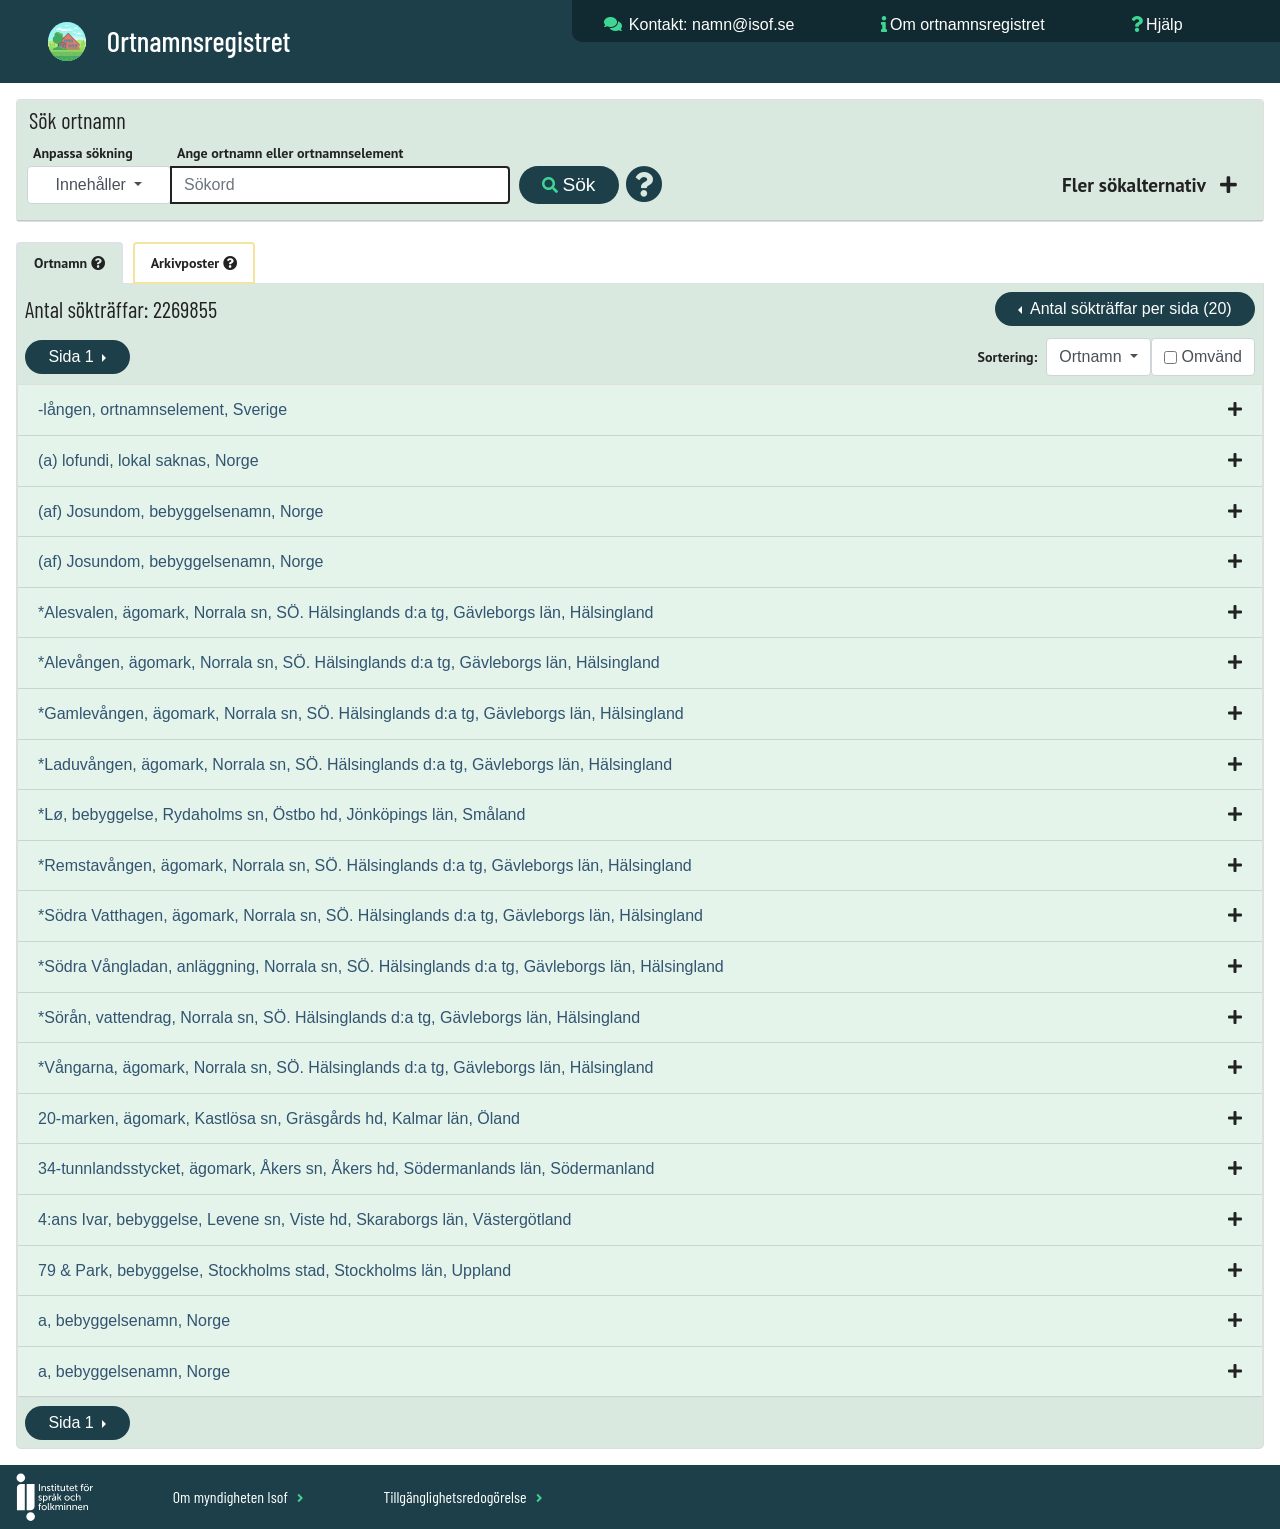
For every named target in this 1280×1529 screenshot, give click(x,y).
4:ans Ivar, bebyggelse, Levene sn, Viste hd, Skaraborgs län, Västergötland (304, 1219)
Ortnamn (69, 263)
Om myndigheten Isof (238, 1496)
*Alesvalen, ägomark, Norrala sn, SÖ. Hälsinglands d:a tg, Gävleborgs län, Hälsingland (345, 612)
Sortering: (1008, 357)
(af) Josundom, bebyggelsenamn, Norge (181, 511)
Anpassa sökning (83, 153)
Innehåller (93, 184)
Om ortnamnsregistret (967, 24)
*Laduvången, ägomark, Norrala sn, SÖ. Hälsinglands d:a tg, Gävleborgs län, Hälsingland (355, 764)
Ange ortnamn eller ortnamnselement (290, 153)
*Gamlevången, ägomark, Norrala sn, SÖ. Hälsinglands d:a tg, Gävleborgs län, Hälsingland (361, 713)
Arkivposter (194, 263)
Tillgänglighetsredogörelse (462, 1496)
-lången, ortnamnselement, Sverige (162, 409)
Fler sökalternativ (1136, 184)
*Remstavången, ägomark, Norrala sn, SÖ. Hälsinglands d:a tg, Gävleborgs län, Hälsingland (365, 865)
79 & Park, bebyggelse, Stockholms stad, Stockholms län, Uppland (274, 1270)
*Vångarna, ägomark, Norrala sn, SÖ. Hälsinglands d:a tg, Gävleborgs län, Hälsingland (345, 1067)
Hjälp (1164, 24)
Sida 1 (73, 356)
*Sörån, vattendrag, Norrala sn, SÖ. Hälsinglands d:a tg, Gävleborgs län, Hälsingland (339, 1017)
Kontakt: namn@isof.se (712, 24)
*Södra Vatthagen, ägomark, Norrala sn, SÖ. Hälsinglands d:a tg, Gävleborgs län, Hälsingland (370, 915)
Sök (568, 184)
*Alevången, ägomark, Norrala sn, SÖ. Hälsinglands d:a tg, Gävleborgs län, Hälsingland (349, 662)
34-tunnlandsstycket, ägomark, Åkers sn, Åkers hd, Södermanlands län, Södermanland (346, 1168)
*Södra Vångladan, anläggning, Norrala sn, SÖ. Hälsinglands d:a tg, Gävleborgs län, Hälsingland (381, 966)
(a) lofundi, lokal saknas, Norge (148, 460)
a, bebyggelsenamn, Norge (134, 1320)
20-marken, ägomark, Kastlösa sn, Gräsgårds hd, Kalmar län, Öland (279, 1118)
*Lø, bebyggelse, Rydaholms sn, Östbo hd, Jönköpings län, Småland (281, 814)
